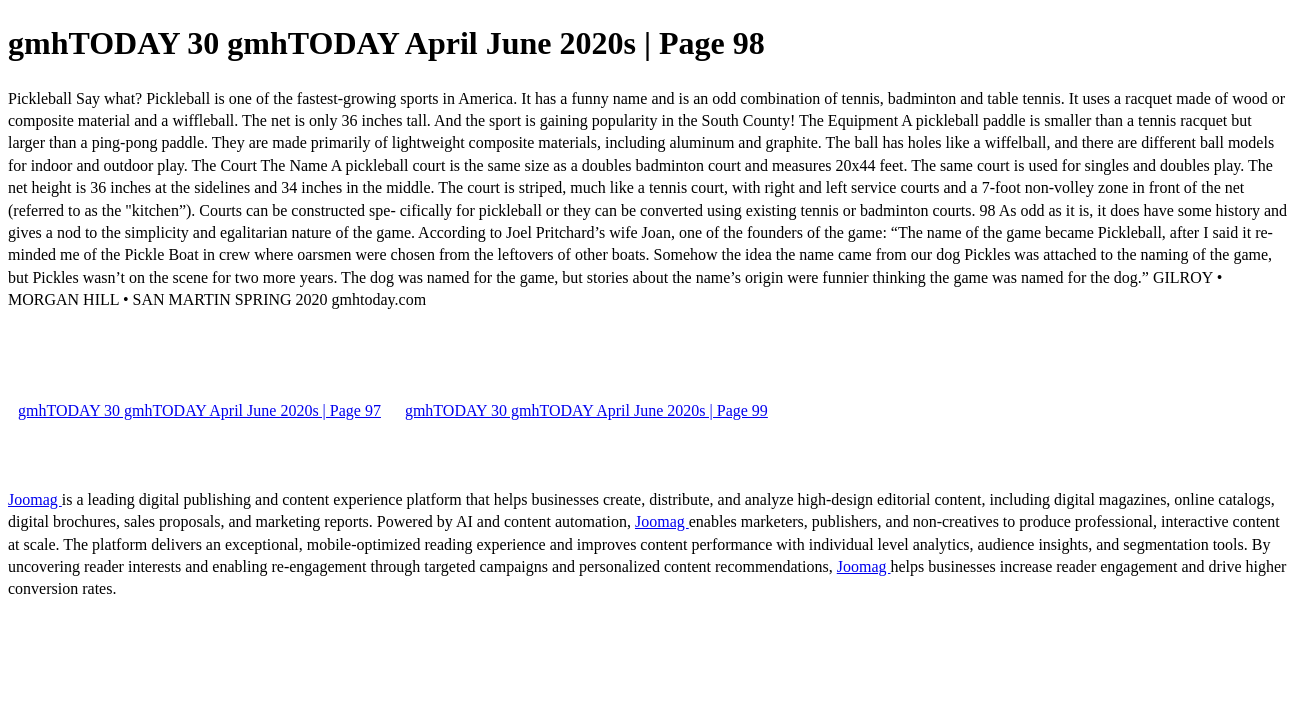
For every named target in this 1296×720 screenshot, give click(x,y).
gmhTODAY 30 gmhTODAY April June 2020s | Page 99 (586, 410)
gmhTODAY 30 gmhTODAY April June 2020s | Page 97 (199, 410)
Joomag (35, 499)
